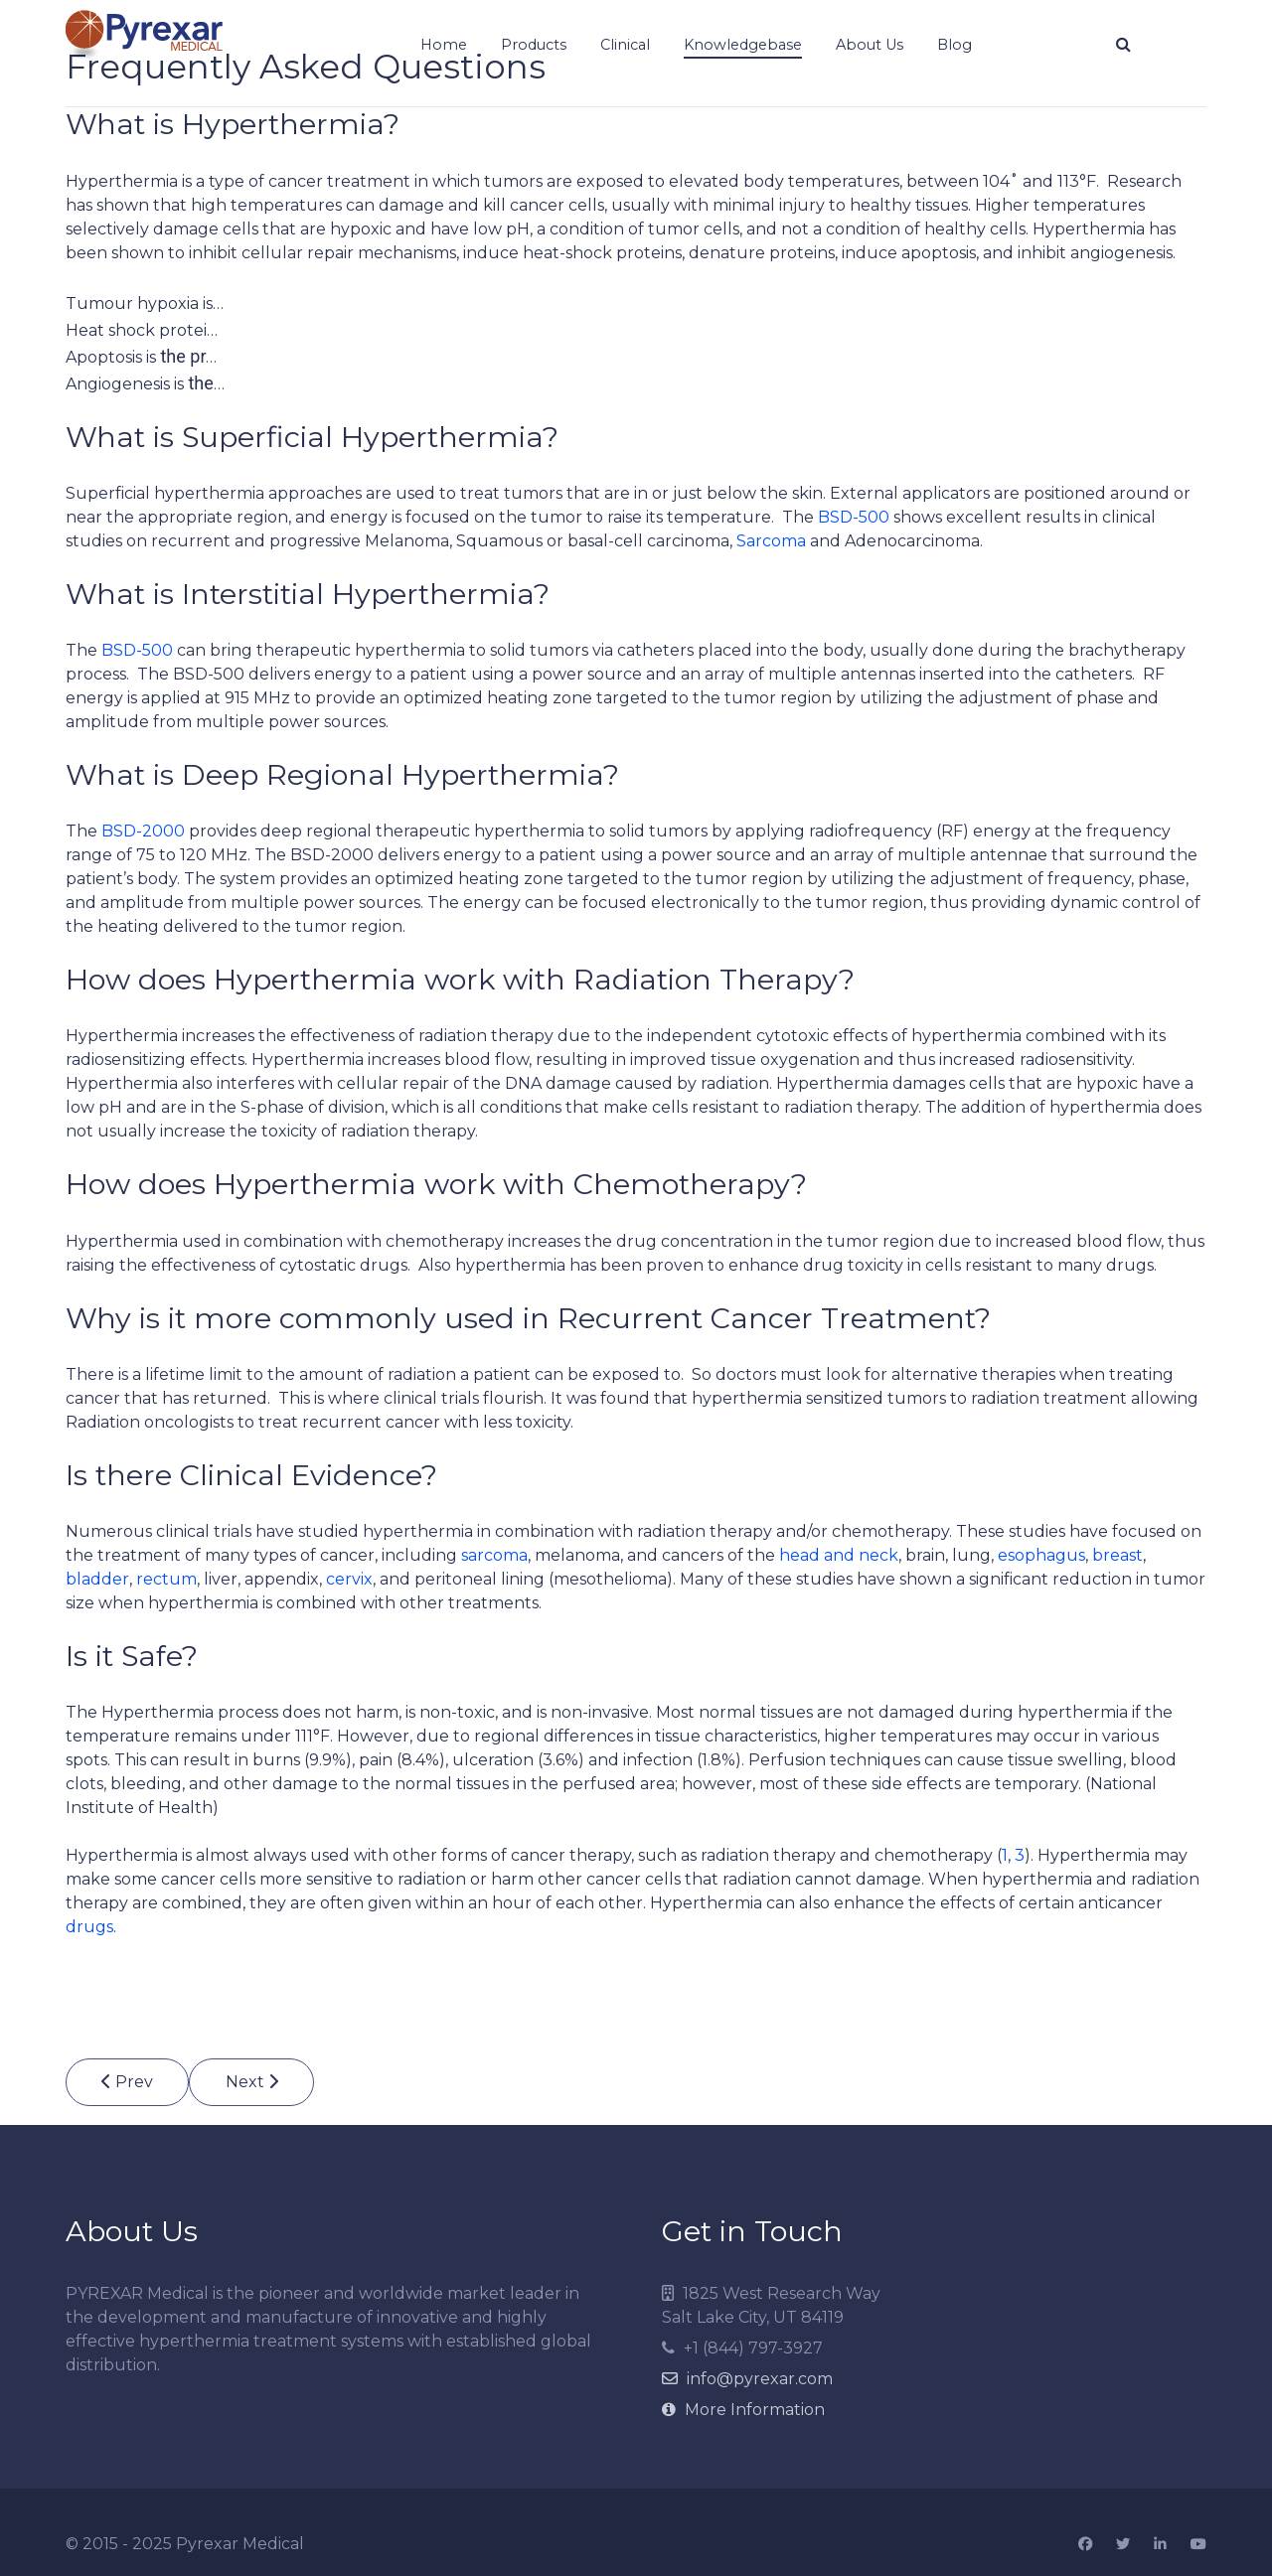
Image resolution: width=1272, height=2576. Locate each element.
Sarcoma (771, 540)
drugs (89, 1926)
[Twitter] (1123, 2545)
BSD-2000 (143, 831)
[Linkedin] (1160, 2545)
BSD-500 (853, 517)
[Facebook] (1085, 2545)
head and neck (838, 1555)
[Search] (1123, 45)
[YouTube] (1198, 2545)
